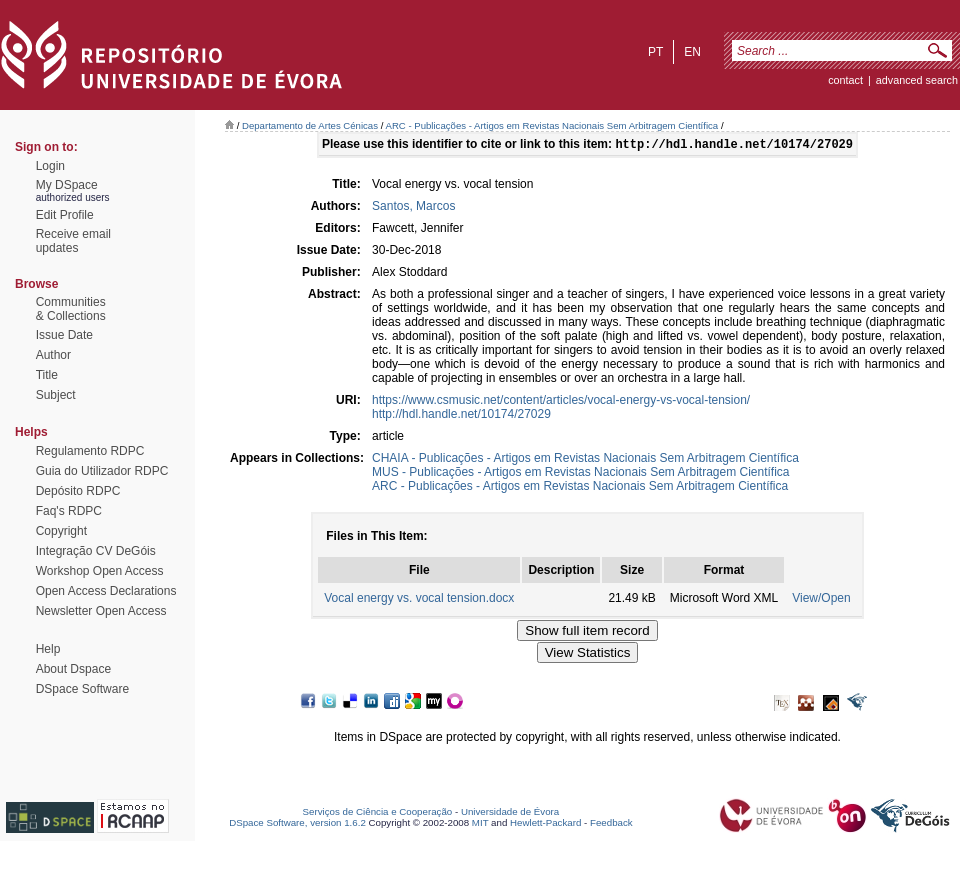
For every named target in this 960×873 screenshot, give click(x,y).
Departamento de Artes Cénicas (310, 125)
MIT (480, 824)
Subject (56, 395)
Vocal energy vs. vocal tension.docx (419, 600)
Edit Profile (65, 215)
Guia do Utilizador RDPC (102, 471)
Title (47, 375)
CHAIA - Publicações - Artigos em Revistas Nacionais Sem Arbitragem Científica (585, 460)
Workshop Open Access (100, 571)
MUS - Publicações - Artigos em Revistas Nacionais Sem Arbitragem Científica (581, 474)
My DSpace (67, 185)
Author (53, 355)
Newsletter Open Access (101, 611)
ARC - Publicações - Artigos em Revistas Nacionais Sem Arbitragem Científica (552, 125)
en (692, 52)
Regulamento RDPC (90, 451)
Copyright (61, 531)
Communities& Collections (71, 309)
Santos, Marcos (413, 208)
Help (48, 649)
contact (845, 80)
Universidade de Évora (510, 813)
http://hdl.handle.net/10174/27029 (461, 416)
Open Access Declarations (106, 591)
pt (655, 52)
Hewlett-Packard (545, 824)
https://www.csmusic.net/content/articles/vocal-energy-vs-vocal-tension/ (561, 402)
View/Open (821, 600)
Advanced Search (917, 80)
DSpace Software (82, 689)
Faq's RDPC (69, 511)
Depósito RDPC (78, 491)
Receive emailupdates (73, 241)
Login (50, 166)
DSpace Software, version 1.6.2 (297, 824)
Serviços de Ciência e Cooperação (378, 813)
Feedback (611, 824)
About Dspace (73, 669)
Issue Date (64, 335)
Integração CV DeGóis (96, 551)
